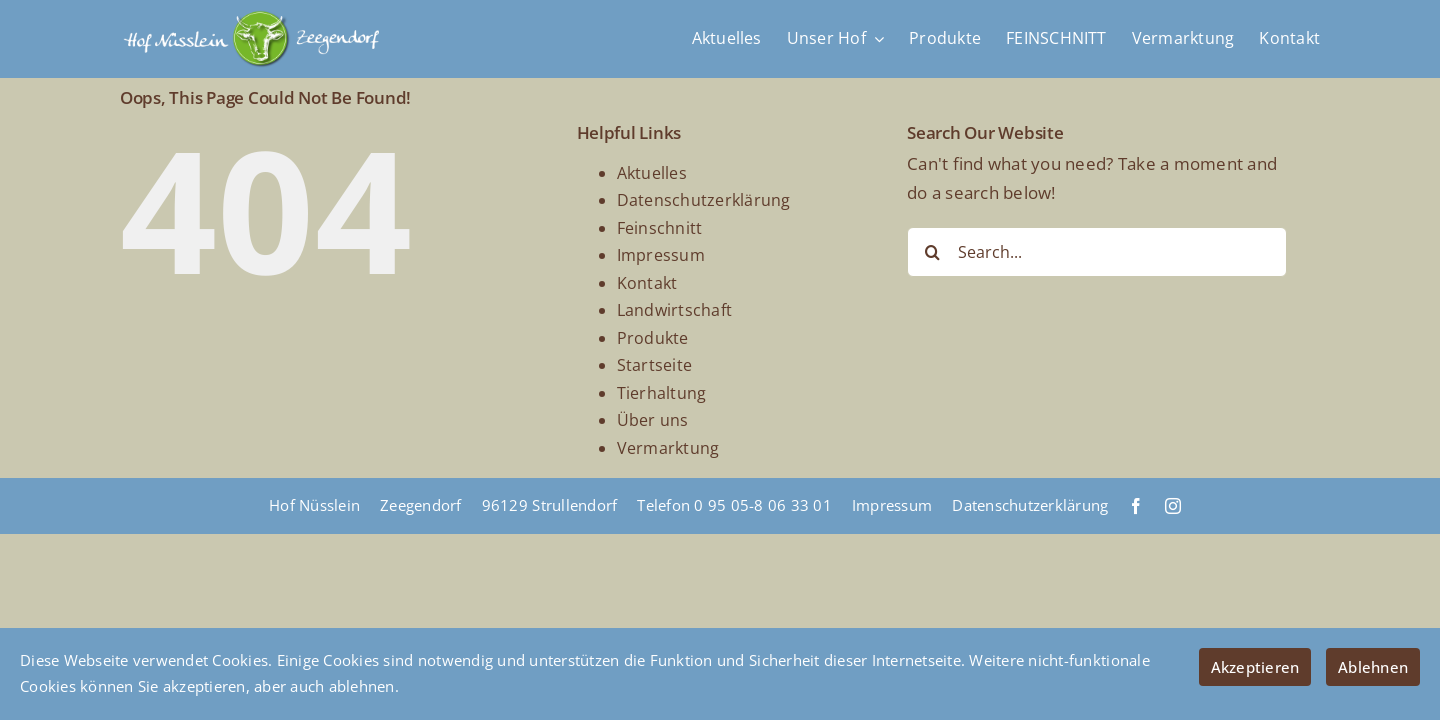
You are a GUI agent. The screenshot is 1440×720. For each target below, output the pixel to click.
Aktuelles (652, 173)
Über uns (653, 420)
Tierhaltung (662, 393)
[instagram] (1173, 506)
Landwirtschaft (675, 310)
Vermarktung (668, 448)
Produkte (653, 338)
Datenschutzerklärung (704, 200)
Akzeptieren (1255, 667)
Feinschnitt (660, 228)
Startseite (655, 365)
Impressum (661, 255)
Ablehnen (1373, 667)
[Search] (932, 252)
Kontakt (647, 283)
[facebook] (1136, 506)
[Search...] (1097, 252)
